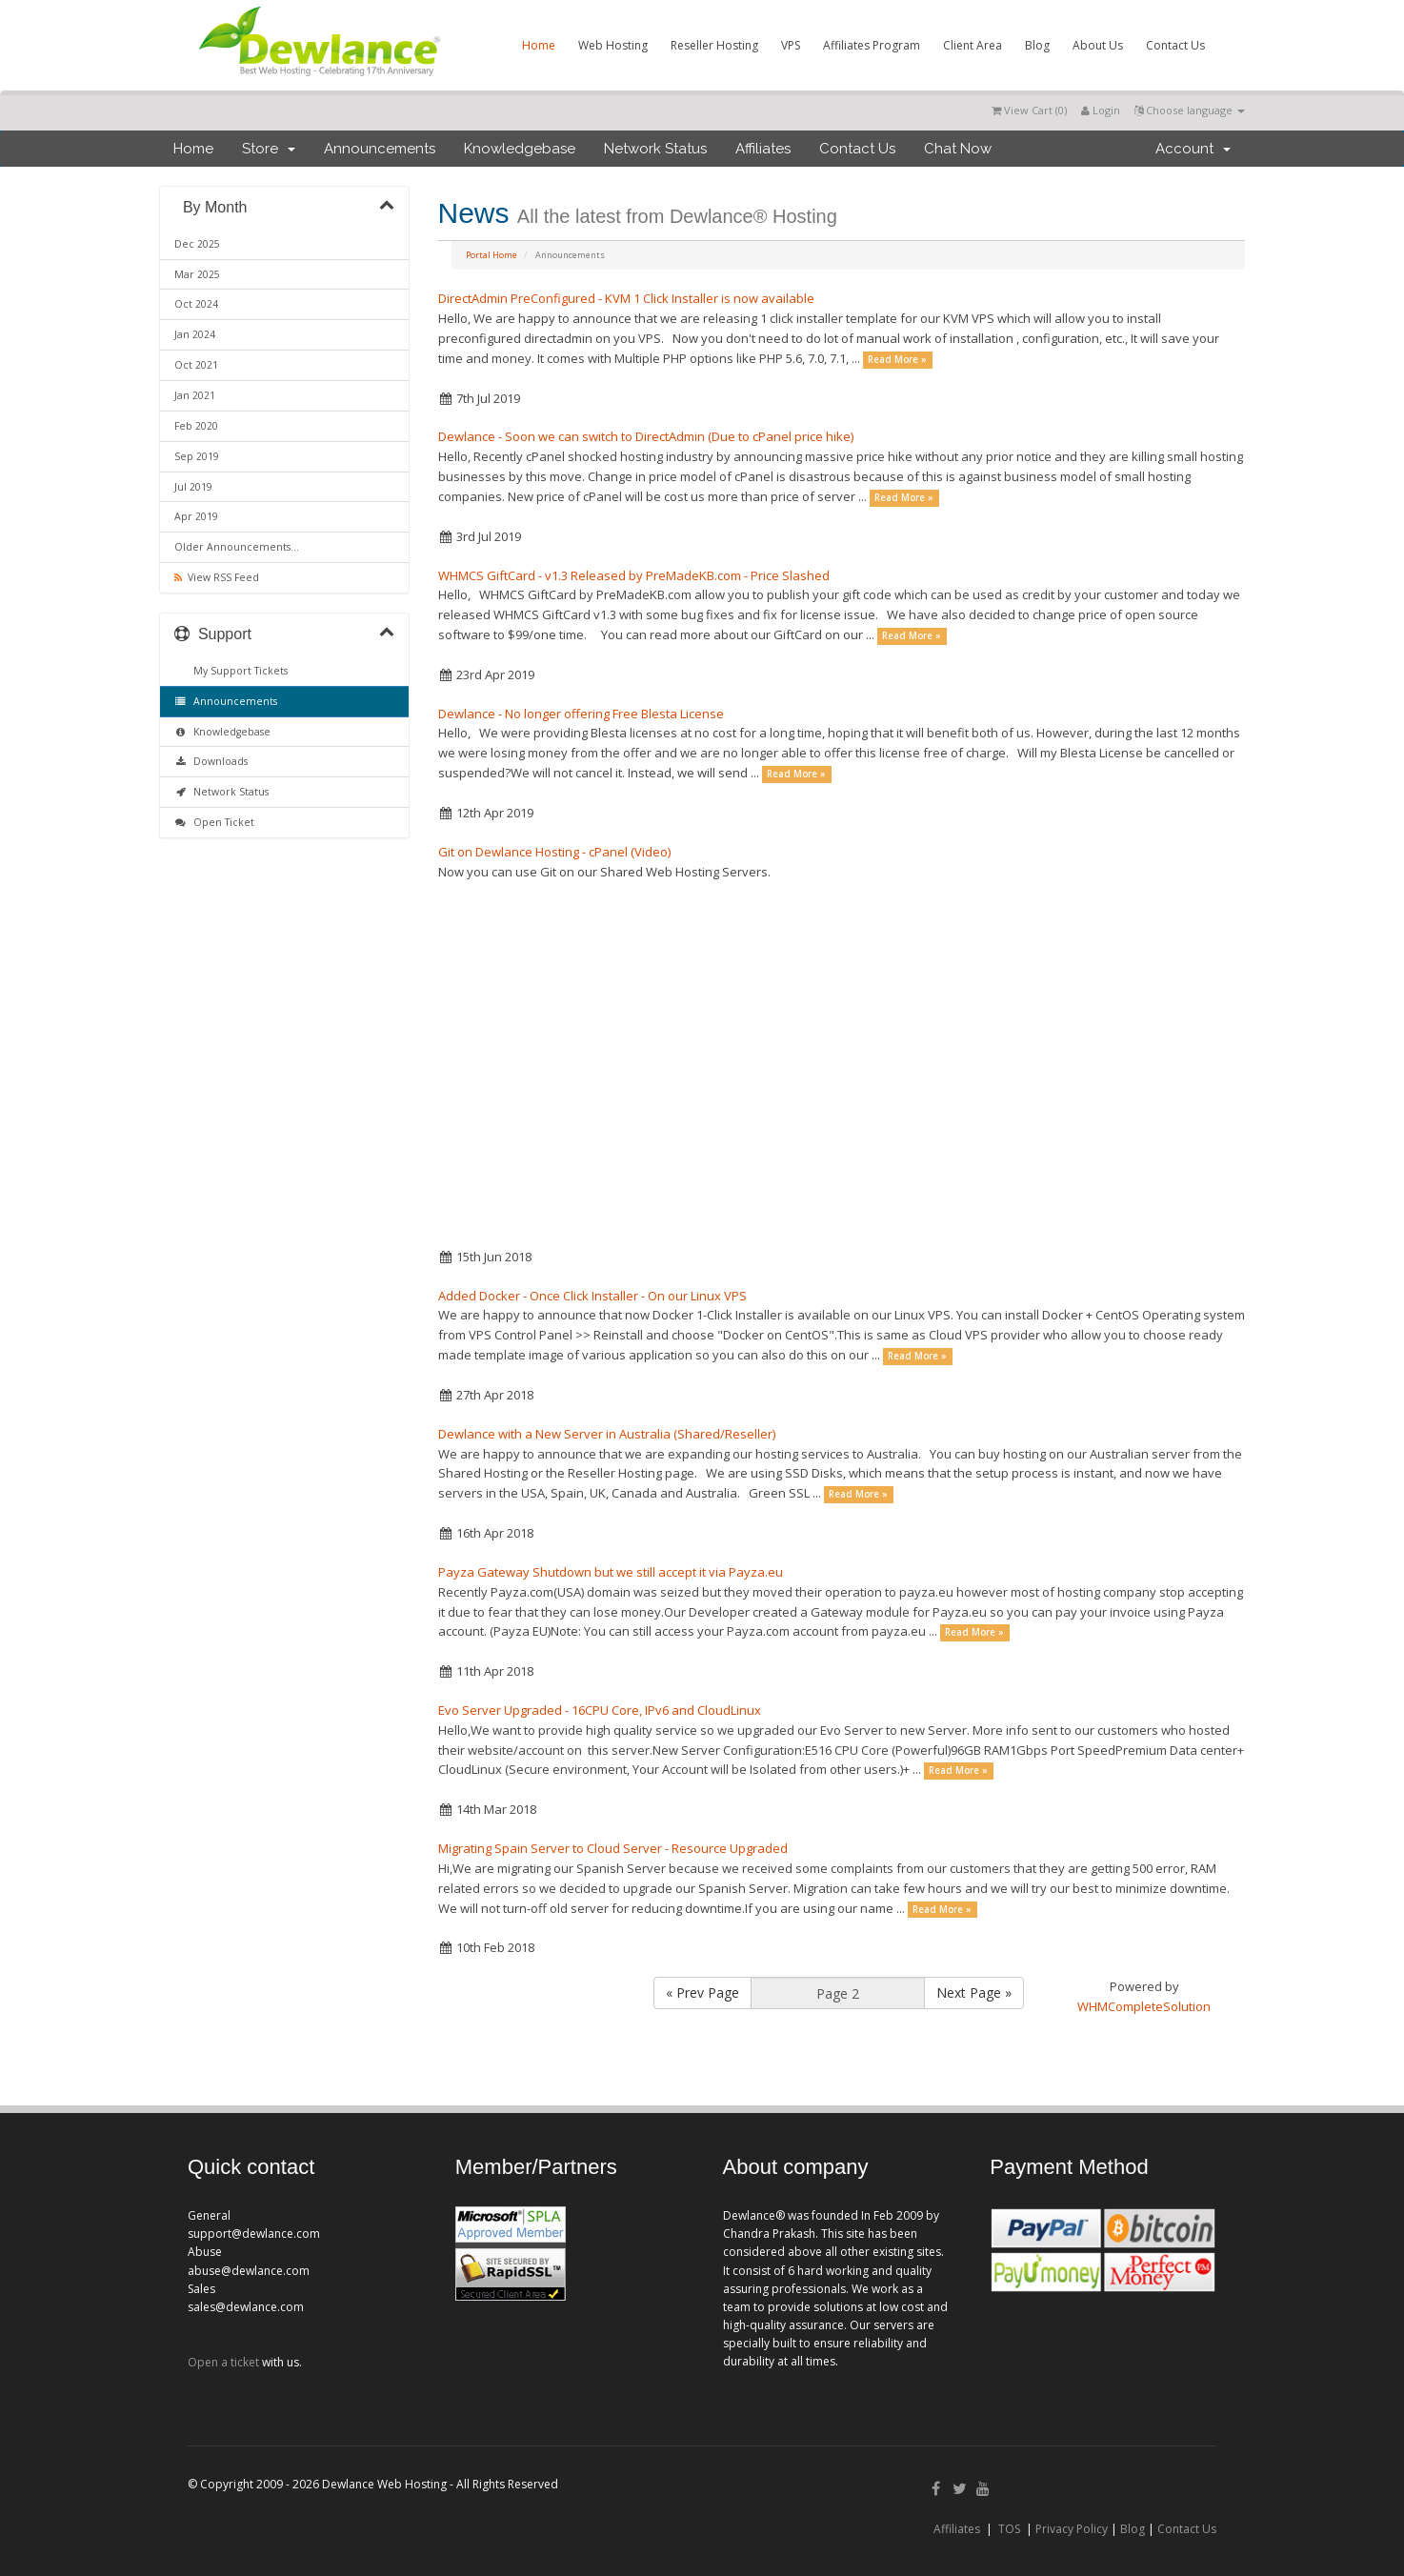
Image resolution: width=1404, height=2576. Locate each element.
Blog (1037, 45)
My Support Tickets (238, 670)
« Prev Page (702, 1992)
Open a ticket (223, 2362)
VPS (790, 45)
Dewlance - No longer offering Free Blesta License (581, 713)
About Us (1098, 45)
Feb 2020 (196, 426)
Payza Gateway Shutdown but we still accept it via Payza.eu (610, 1571)
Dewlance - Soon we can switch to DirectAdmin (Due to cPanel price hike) (645, 436)
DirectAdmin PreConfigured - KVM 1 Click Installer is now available (626, 298)
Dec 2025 (197, 244)
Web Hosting (613, 45)
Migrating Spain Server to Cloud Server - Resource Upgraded (613, 1848)
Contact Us (1175, 45)
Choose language (1189, 110)
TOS (1009, 2529)
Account (1193, 148)
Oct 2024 (196, 304)
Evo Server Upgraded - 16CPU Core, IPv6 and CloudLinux (599, 1710)
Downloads (211, 761)
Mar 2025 (197, 274)
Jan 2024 (194, 334)
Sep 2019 (196, 456)
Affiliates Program (871, 45)
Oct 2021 (196, 365)
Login (1100, 110)
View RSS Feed (216, 577)
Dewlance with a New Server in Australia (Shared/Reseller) (606, 1433)
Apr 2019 (196, 516)
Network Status (655, 148)
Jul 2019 (193, 486)
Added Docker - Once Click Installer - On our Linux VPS (592, 1295)
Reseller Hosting (714, 45)
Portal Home (491, 255)
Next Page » (974, 1992)
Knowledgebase (519, 148)
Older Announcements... (236, 546)
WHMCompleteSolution (1144, 2006)
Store (268, 148)
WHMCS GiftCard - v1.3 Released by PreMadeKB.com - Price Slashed (634, 575)
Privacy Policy (1071, 2529)
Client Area (972, 45)
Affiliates (763, 148)
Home (538, 45)
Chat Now (958, 148)
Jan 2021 (194, 395)
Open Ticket (214, 822)
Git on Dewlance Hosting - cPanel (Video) (554, 851)
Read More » (897, 359)
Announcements (379, 148)
